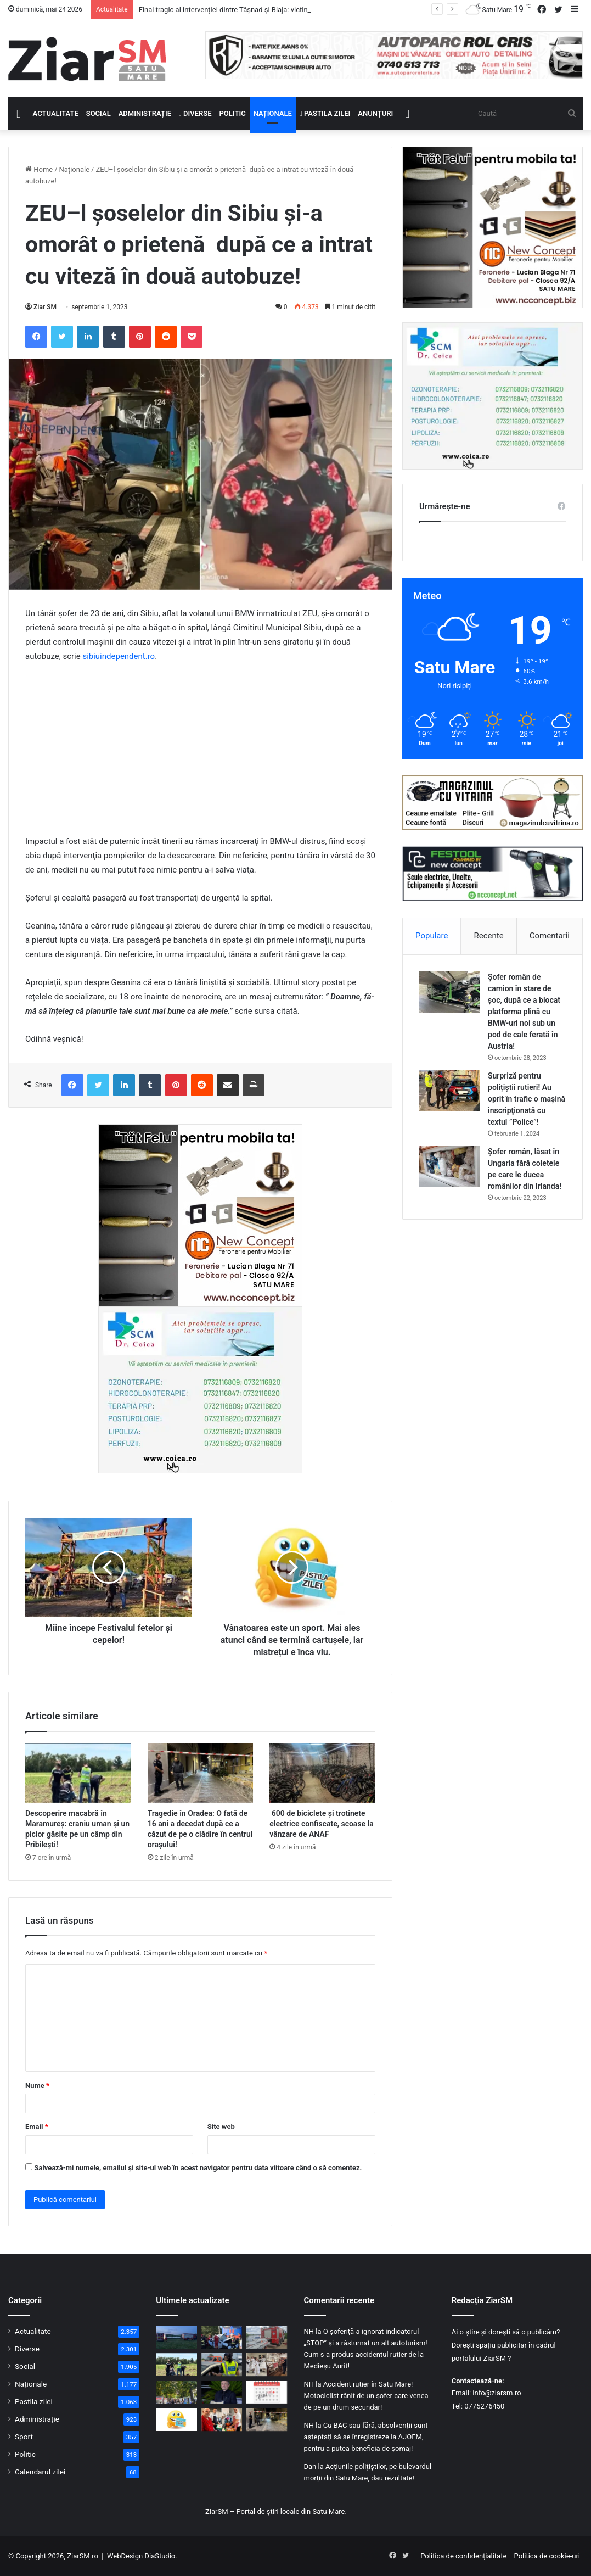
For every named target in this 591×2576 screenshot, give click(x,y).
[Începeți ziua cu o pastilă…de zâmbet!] (176, 2419)
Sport (24, 2436)
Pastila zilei (325, 113)
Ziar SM (45, 307)
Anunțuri (375, 113)
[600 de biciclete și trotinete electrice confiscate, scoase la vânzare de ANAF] (322, 1773)
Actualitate (55, 113)
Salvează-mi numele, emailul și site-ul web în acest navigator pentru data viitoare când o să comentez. (198, 2168)
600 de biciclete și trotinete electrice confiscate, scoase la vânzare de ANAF (321, 1824)
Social (98, 113)
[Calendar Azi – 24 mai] (266, 2392)
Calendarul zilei (40, 2471)
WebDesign (125, 2556)
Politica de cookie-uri (547, 2556)
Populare (431, 936)
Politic (232, 113)
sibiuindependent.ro (118, 656)
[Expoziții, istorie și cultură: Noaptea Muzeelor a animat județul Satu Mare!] (266, 2364)
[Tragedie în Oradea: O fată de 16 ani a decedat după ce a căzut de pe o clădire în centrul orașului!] (201, 1773)
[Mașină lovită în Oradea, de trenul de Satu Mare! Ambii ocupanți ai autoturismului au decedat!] (221, 2337)
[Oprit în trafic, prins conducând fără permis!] (221, 2364)
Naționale (273, 113)
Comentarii (550, 936)
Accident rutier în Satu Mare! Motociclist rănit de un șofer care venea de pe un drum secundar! (366, 2395)
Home (39, 169)
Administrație (145, 113)
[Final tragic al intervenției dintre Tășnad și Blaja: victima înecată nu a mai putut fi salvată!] (176, 2337)
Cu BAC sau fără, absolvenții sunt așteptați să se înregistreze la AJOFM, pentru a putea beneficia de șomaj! (366, 2436)
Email (36, 2126)
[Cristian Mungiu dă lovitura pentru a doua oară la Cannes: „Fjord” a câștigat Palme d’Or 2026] (221, 2392)
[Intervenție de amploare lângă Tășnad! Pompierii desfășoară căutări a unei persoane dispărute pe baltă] (266, 2337)
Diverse (195, 113)
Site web (221, 2126)
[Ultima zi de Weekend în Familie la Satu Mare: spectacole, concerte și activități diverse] (176, 2392)
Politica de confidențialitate (463, 2556)
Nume (37, 2085)
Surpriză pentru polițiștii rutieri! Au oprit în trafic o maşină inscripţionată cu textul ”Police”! (526, 1098)
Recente (489, 936)
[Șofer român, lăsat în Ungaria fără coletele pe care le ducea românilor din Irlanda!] (449, 1166)
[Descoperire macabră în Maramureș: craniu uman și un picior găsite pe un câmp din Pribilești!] (78, 1773)
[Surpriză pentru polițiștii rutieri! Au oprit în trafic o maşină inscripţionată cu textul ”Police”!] (449, 1090)
